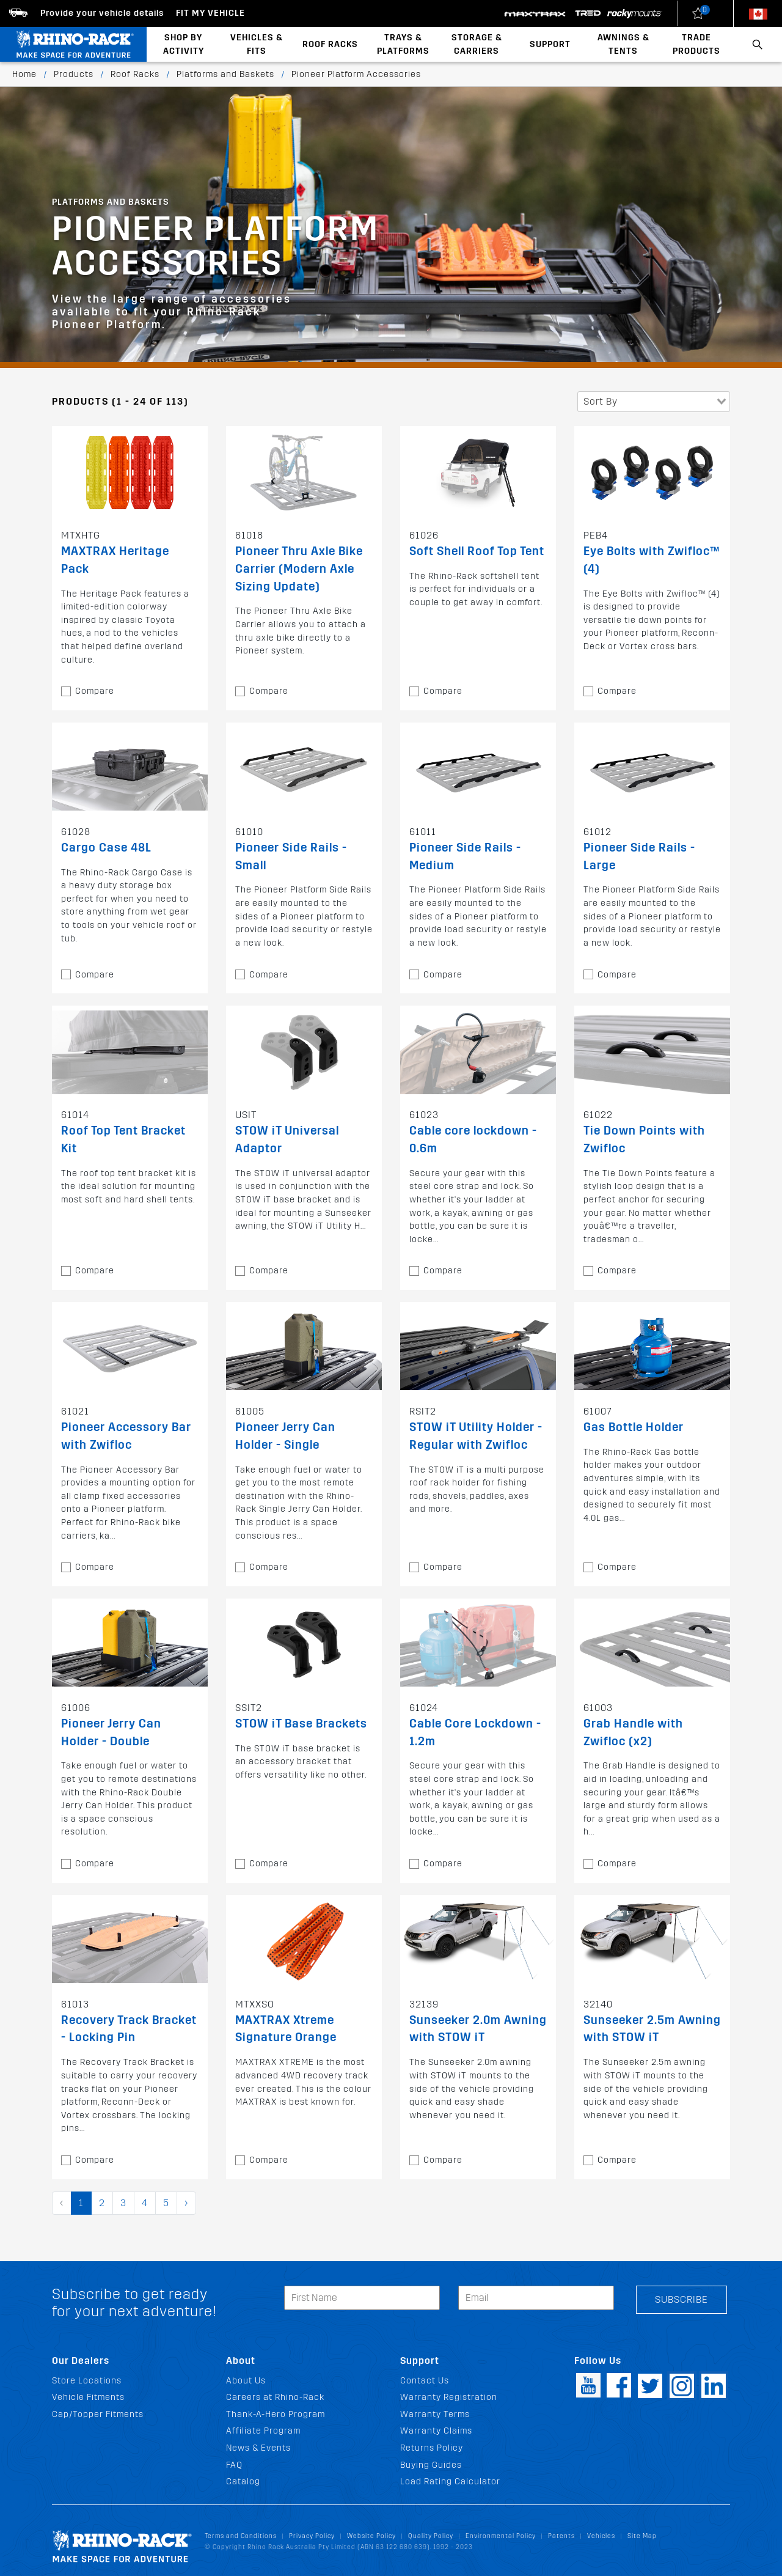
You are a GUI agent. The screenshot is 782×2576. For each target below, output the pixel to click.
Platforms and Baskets (225, 74)
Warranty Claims (436, 2431)
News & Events (258, 2448)
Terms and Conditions (241, 2536)
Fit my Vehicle (210, 13)
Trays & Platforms (403, 44)
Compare (94, 691)
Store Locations (87, 2380)
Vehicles (601, 2536)
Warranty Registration (448, 2397)
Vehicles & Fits (256, 44)
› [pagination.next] (186, 2203)
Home (24, 74)
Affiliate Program (263, 2431)
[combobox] (653, 401)
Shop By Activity (183, 44)
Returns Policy (431, 2448)
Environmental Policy (501, 2536)
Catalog (243, 2481)
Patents (561, 2536)
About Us (246, 2380)
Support (550, 44)
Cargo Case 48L (106, 848)
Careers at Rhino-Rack (275, 2397)
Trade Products (696, 44)
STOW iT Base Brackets (301, 1724)
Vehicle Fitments (88, 2397)
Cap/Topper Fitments (98, 2414)
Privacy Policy (312, 2536)
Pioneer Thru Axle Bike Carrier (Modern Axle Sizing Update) (299, 569)
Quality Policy (430, 2536)
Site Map (642, 2536)
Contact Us (424, 2380)
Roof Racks (330, 44)
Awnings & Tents (623, 44)
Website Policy (371, 2536)
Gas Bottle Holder (633, 1427)
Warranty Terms (435, 2414)
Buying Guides (431, 2465)
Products (73, 74)
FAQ (234, 2465)
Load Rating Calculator (450, 2481)
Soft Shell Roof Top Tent (476, 551)
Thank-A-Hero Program (275, 2414)
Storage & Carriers (476, 44)
